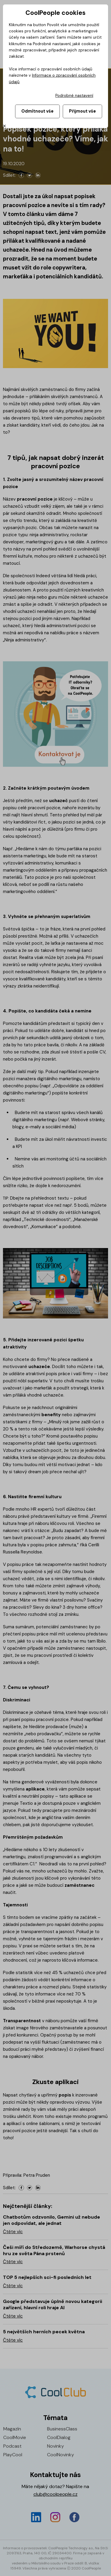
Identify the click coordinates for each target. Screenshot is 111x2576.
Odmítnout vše (37, 111)
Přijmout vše (82, 111)
